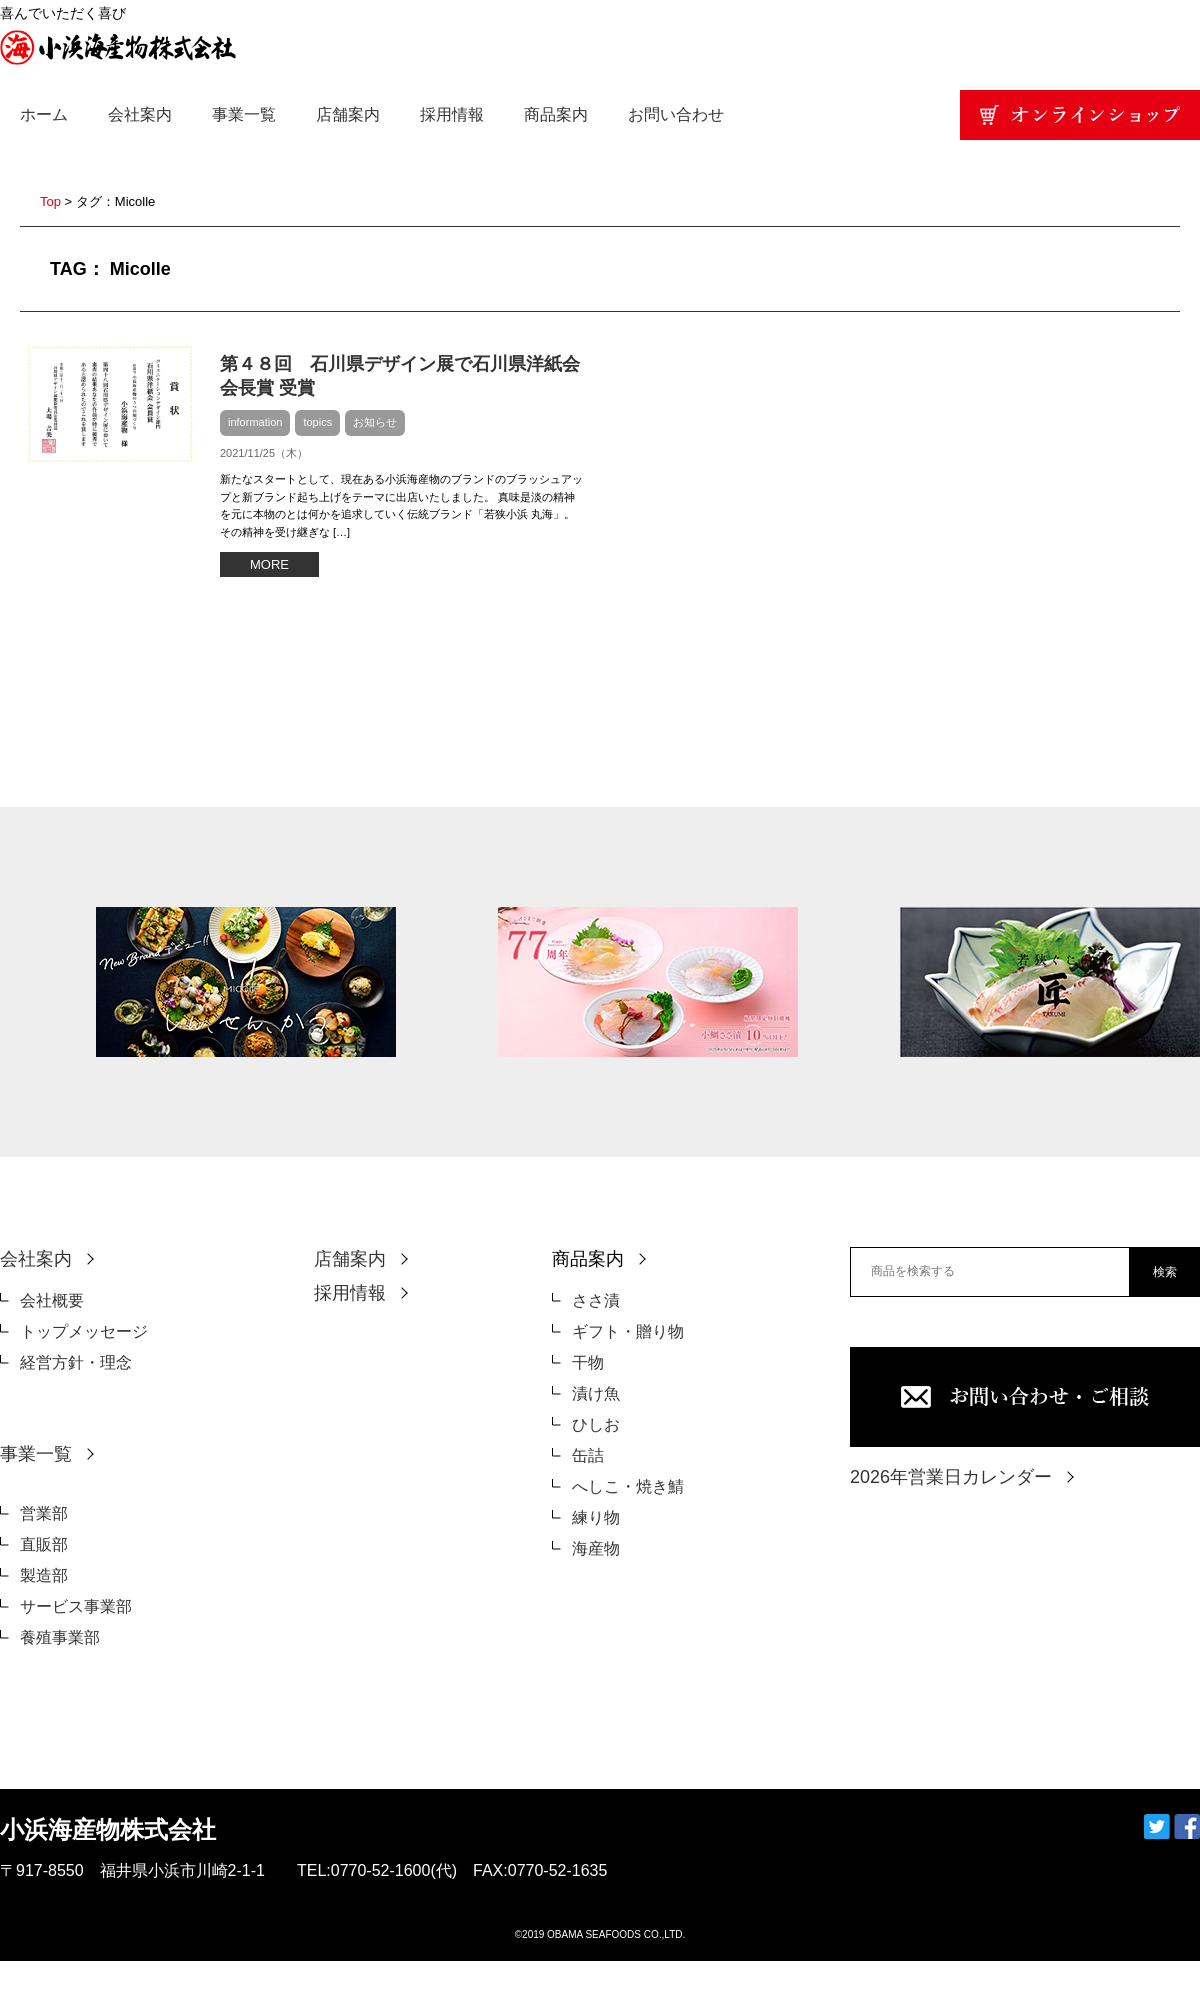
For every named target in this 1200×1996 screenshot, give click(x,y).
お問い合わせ (676, 114)
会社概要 (52, 1300)
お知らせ (375, 422)
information (255, 422)
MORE (269, 564)
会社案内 (140, 114)
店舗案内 (348, 114)
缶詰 (588, 1455)
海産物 (596, 1548)
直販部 (44, 1544)
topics (317, 422)
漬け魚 (596, 1393)
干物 (588, 1362)
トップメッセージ (84, 1331)
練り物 (596, 1517)
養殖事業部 (60, 1637)
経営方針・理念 (76, 1362)
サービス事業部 (76, 1606)
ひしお (596, 1424)
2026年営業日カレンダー (951, 1477)
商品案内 (556, 114)
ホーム (44, 114)
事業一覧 (244, 114)
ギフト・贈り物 (628, 1331)
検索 (1165, 1272)
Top (50, 201)
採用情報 (452, 114)
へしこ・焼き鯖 (628, 1486)
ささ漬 (596, 1300)
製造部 (44, 1575)
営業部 (44, 1513)
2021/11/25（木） (264, 453)
